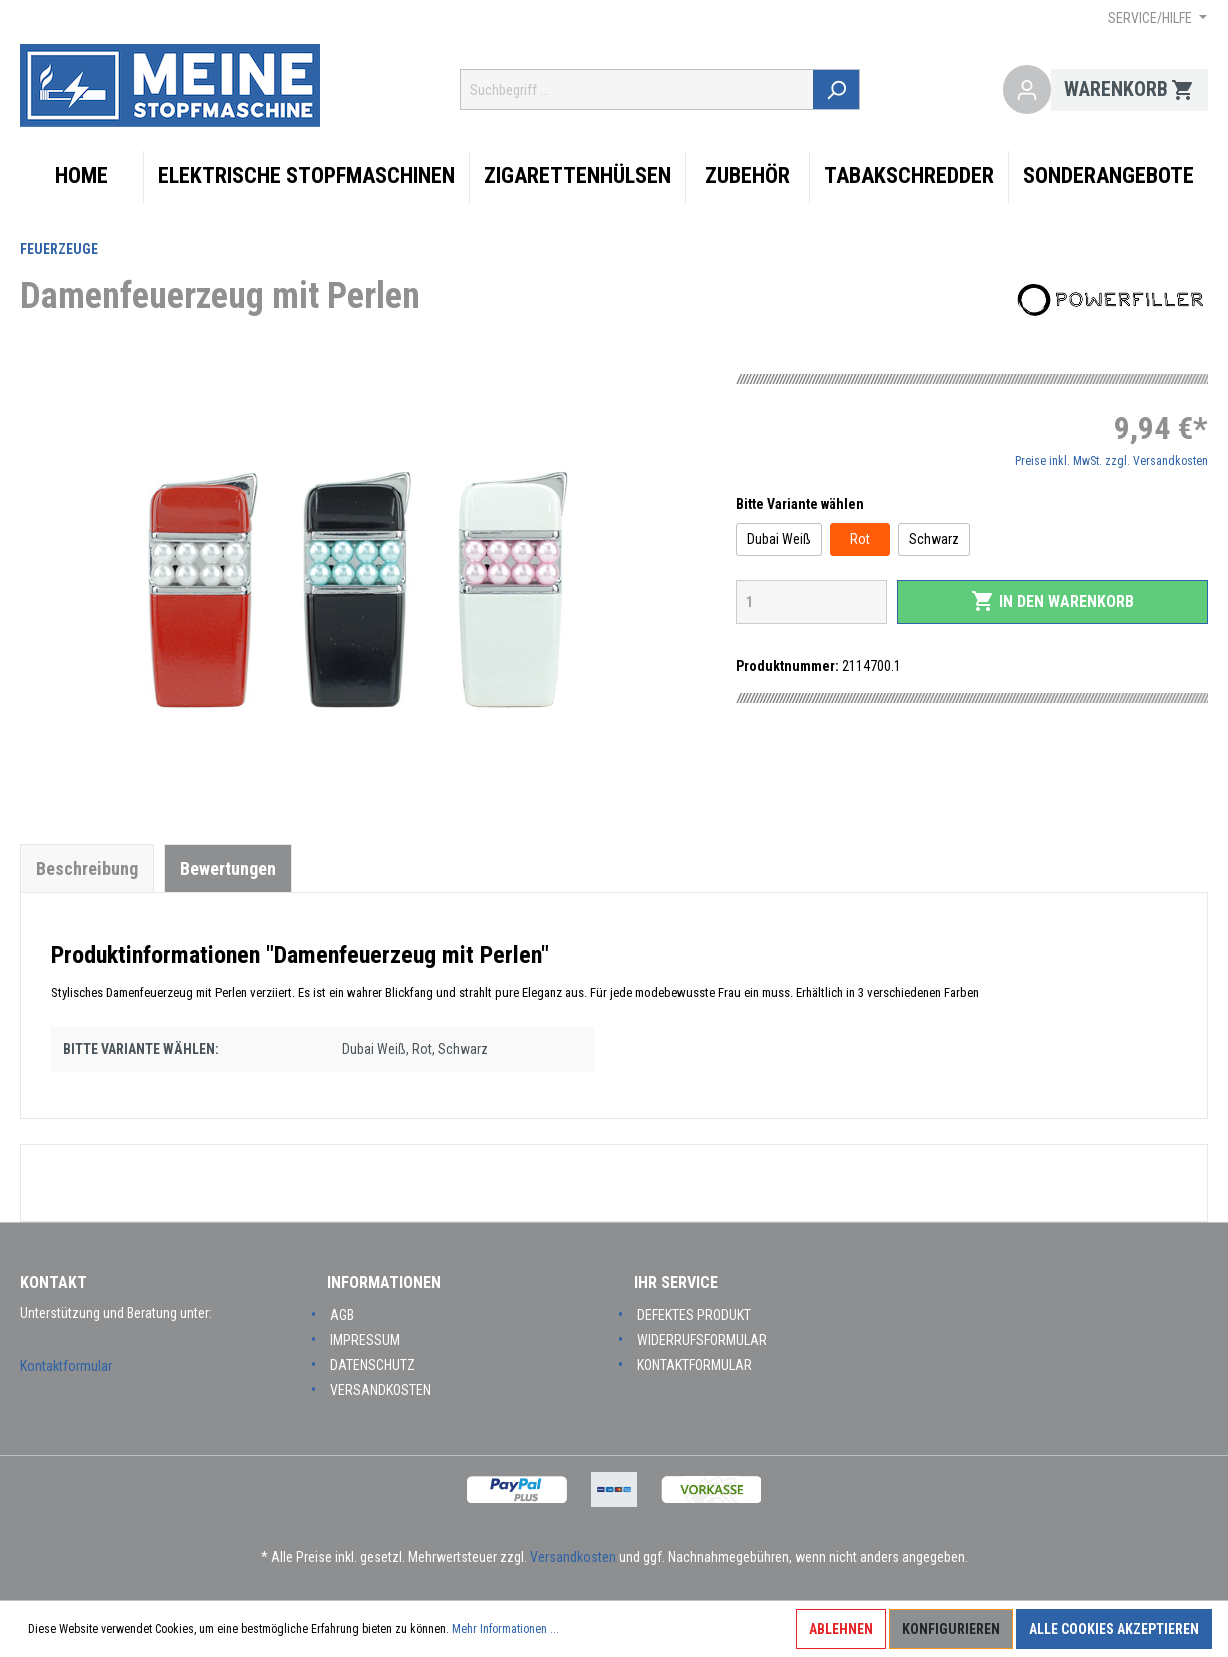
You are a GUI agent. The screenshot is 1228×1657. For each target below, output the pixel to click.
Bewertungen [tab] (228, 868)
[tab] (87, 868)
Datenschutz (372, 1365)
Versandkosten (380, 1390)
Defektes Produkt (694, 1315)
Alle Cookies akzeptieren (1114, 1629)
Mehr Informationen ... (505, 1629)
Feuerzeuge (59, 249)
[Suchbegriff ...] (639, 89)
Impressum (365, 1340)
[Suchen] (838, 89)
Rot (860, 539)
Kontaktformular (66, 1366)
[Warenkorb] (1129, 90)
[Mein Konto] (1027, 90)
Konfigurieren (951, 1629)
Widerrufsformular (702, 1340)
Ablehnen (841, 1629)
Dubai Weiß (779, 539)
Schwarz (934, 539)
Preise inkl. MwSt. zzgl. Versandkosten (1111, 461)
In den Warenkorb (1052, 601)
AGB (342, 1315)
